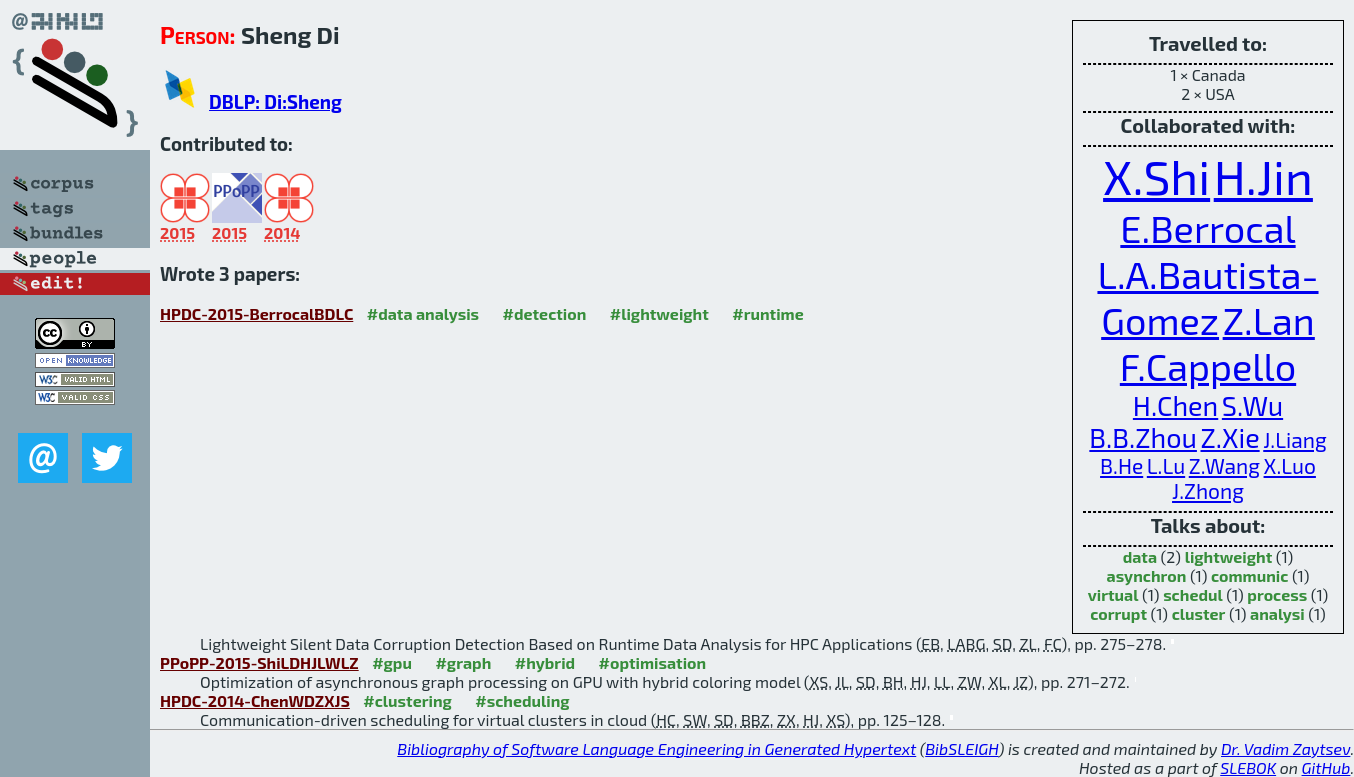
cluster (1199, 613)
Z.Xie (1229, 437)
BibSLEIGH (961, 748)
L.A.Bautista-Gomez (1207, 297)
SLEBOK (1248, 767)
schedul (1193, 594)
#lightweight (659, 313)
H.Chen (1175, 405)
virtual (1113, 594)
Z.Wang (1224, 465)
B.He (1121, 465)
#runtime (767, 313)
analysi (1277, 613)
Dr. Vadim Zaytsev (1285, 748)
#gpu (392, 662)
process (1277, 594)
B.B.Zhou (1143, 437)
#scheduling (522, 700)
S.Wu (1252, 405)
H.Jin (1263, 176)
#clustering (407, 700)
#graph (463, 662)
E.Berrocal (1207, 228)
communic (1249, 575)
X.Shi (1156, 176)
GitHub (1326, 767)
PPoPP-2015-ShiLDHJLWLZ (259, 662)
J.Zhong (1208, 490)
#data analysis (423, 313)
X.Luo (1290, 465)
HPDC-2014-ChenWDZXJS (255, 700)
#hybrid (545, 662)
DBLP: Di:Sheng (275, 101)
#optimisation (653, 662)
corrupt (1118, 613)
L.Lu (1166, 465)
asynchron (1147, 575)
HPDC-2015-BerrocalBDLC (256, 313)
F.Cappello (1208, 366)
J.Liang (1294, 439)
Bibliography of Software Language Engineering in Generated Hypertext (656, 748)
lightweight (1229, 556)
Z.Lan (1269, 320)
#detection (545, 313)
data (1140, 556)
